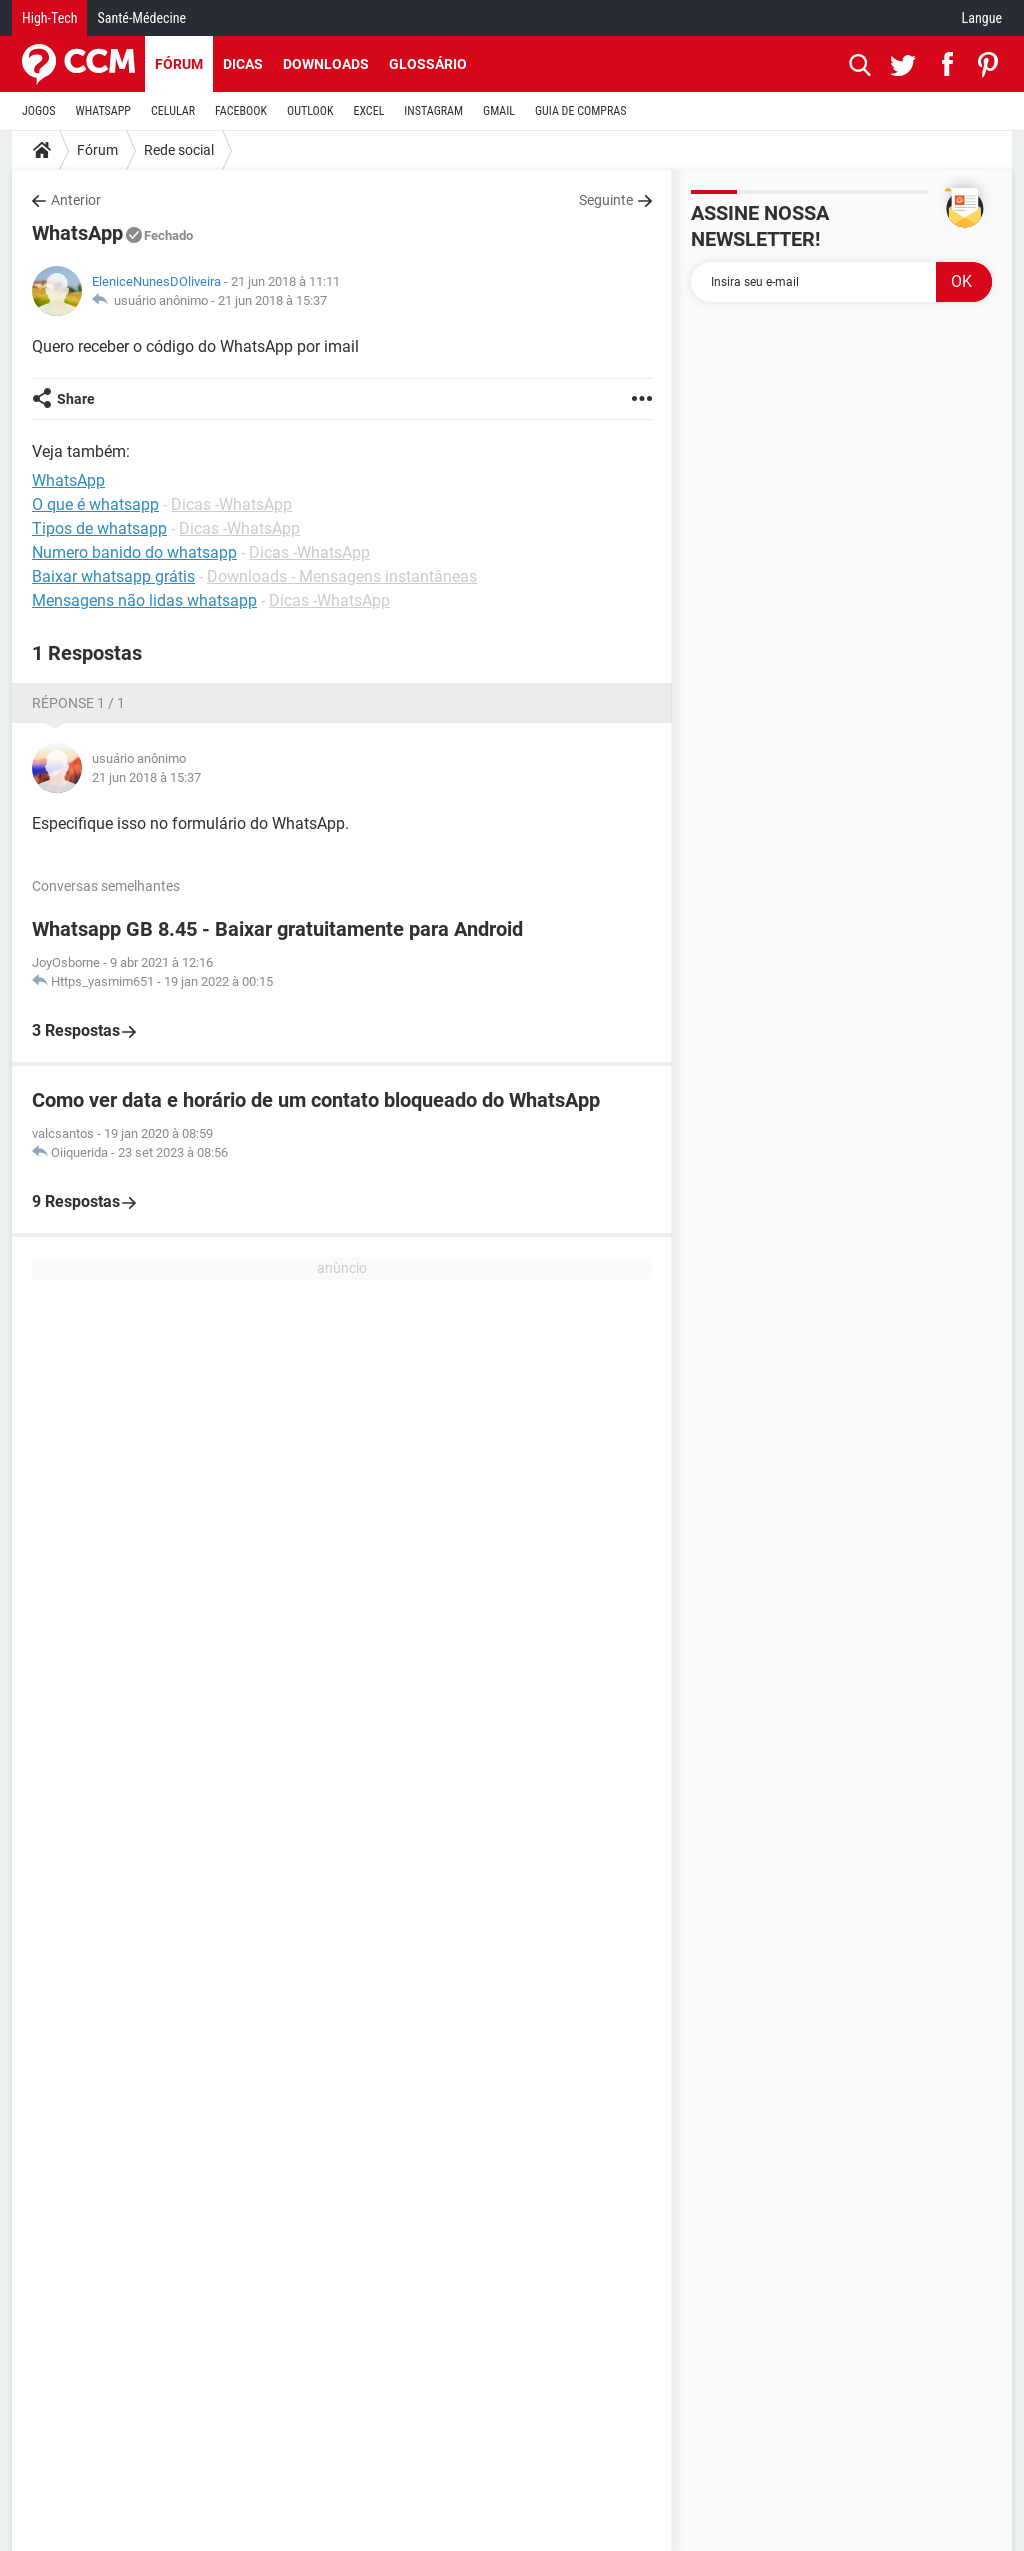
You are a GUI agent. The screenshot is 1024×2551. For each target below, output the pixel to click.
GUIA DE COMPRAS (580, 111)
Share (76, 399)
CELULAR (173, 111)
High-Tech (49, 18)
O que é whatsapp (95, 504)
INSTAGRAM (433, 111)
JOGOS (39, 111)
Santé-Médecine (141, 18)
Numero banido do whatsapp (134, 552)
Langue (982, 18)
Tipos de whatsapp (99, 528)
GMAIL (499, 111)
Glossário (428, 64)
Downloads (326, 64)
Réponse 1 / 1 (78, 703)
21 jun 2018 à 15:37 (272, 300)
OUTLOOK (310, 111)
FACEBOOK (241, 111)
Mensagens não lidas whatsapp (144, 600)
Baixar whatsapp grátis (113, 576)
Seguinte (606, 200)
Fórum (179, 64)
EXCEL (368, 111)
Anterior (76, 200)
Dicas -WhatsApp (231, 504)
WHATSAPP (103, 111)
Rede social (179, 150)
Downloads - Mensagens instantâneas (342, 576)
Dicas (243, 64)
